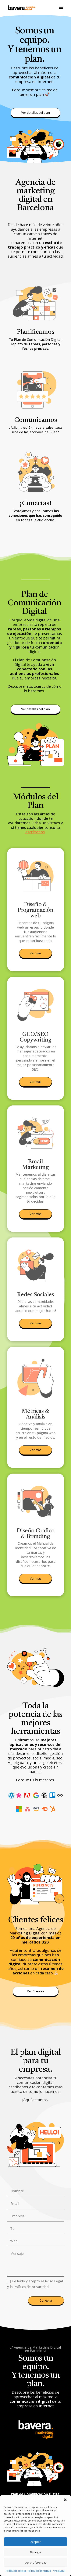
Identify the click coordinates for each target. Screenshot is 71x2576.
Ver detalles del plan (35, 113)
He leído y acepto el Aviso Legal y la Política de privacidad (35, 2284)
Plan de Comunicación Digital (35, 2494)
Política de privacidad (39, 2570)
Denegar (35, 2552)
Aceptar (35, 2542)
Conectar (46, 2300)
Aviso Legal (59, 2570)
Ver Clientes (35, 1991)
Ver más (35, 953)
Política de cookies (16, 2570)
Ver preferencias (35, 2562)
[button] (65, 2500)
